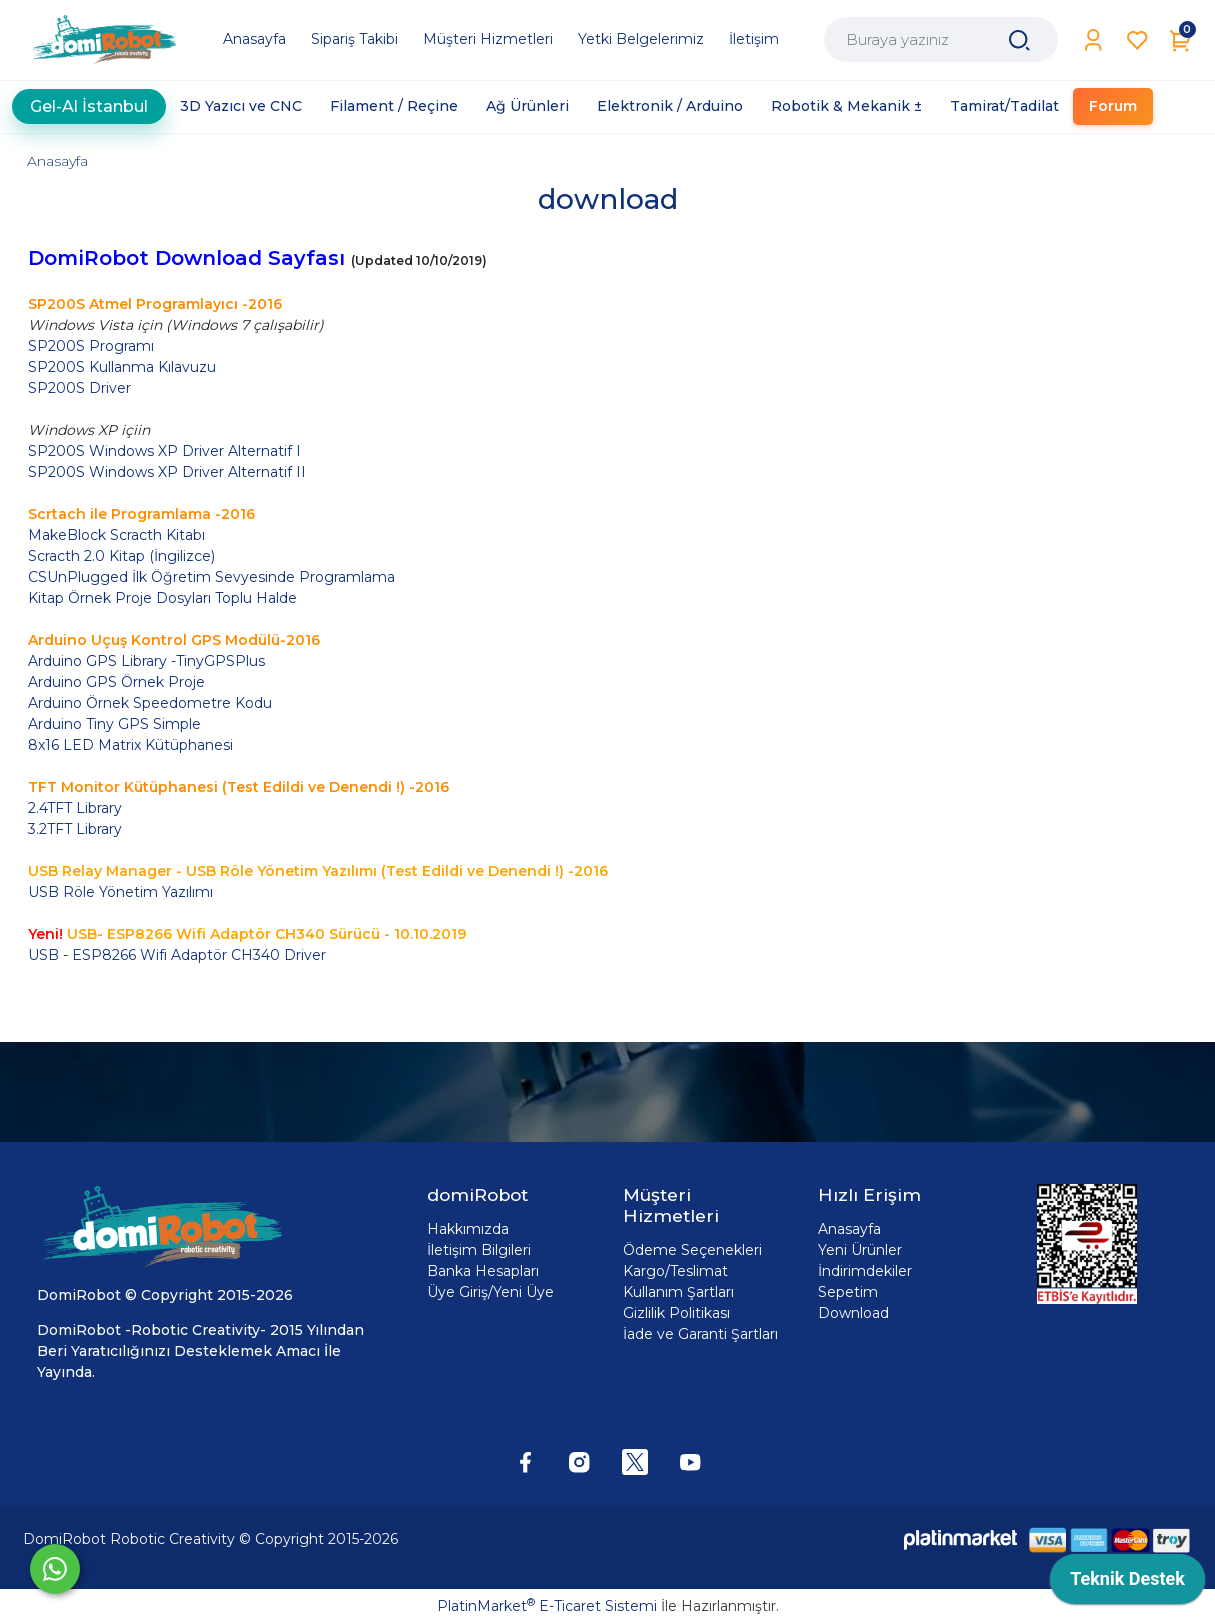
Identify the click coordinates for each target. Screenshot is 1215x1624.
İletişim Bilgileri (479, 1250)
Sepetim (848, 1292)
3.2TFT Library (75, 829)
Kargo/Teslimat (675, 1271)
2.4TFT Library (75, 808)
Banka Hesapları (483, 1271)
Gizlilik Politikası (676, 1313)
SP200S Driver (79, 388)
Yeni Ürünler (860, 1250)
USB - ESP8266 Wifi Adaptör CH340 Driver (177, 955)
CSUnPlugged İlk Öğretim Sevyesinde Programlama (211, 577)
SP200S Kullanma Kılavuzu (122, 367)
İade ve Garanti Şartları (700, 1334)
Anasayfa (57, 161)
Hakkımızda (468, 1229)
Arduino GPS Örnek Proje (116, 682)
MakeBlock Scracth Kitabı (116, 535)
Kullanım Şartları (678, 1292)
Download (853, 1313)
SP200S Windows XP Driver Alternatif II (167, 472)
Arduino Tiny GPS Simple (114, 724)
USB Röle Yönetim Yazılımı (122, 892)
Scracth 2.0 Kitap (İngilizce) (121, 556)
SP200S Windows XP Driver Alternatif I (164, 451)
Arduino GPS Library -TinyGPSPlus (146, 661)
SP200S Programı (91, 346)
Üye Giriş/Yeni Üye (490, 1292)
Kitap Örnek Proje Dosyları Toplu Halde (162, 598)
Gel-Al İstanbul (89, 106)
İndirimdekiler (865, 1271)
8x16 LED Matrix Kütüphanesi (130, 745)
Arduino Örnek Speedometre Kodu (150, 703)
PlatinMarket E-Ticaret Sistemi (547, 1606)
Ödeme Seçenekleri (692, 1250)
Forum (1113, 106)
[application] (1127, 1584)
